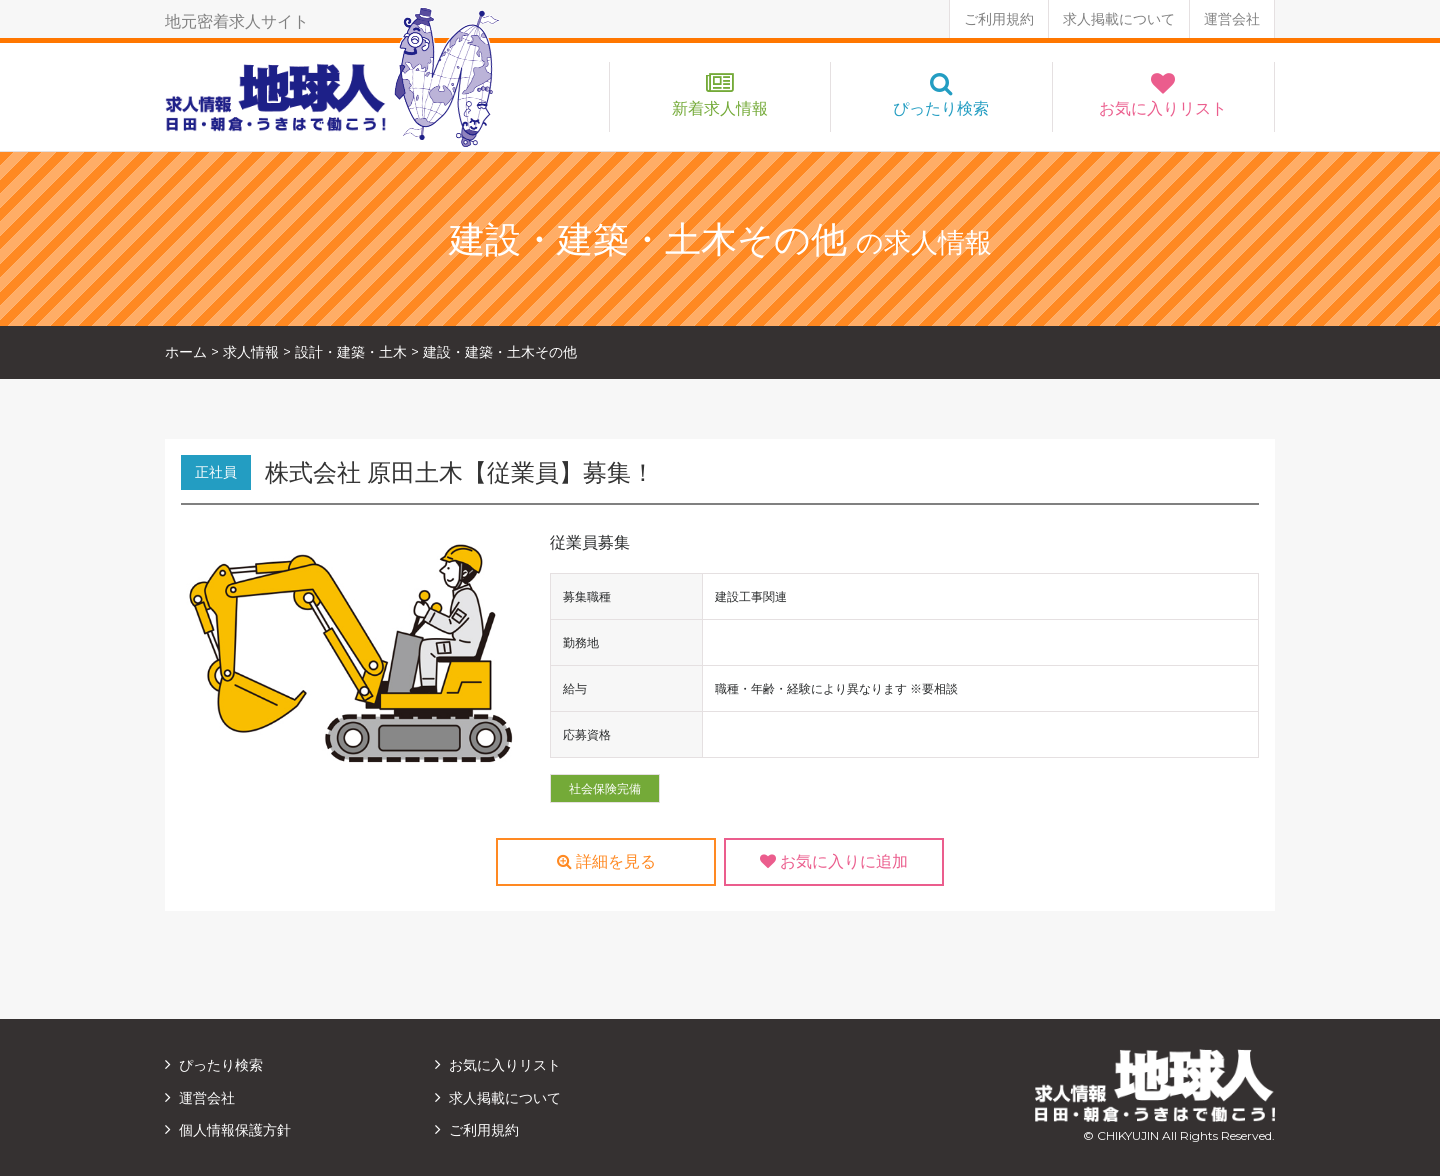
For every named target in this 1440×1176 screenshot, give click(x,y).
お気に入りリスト (1163, 108)
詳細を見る (606, 861)
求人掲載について (1119, 19)
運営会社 (1232, 19)
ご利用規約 (999, 19)
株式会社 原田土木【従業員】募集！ (460, 472)
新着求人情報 (720, 108)
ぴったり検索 (941, 108)
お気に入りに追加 (834, 861)
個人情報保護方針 (235, 1130)
